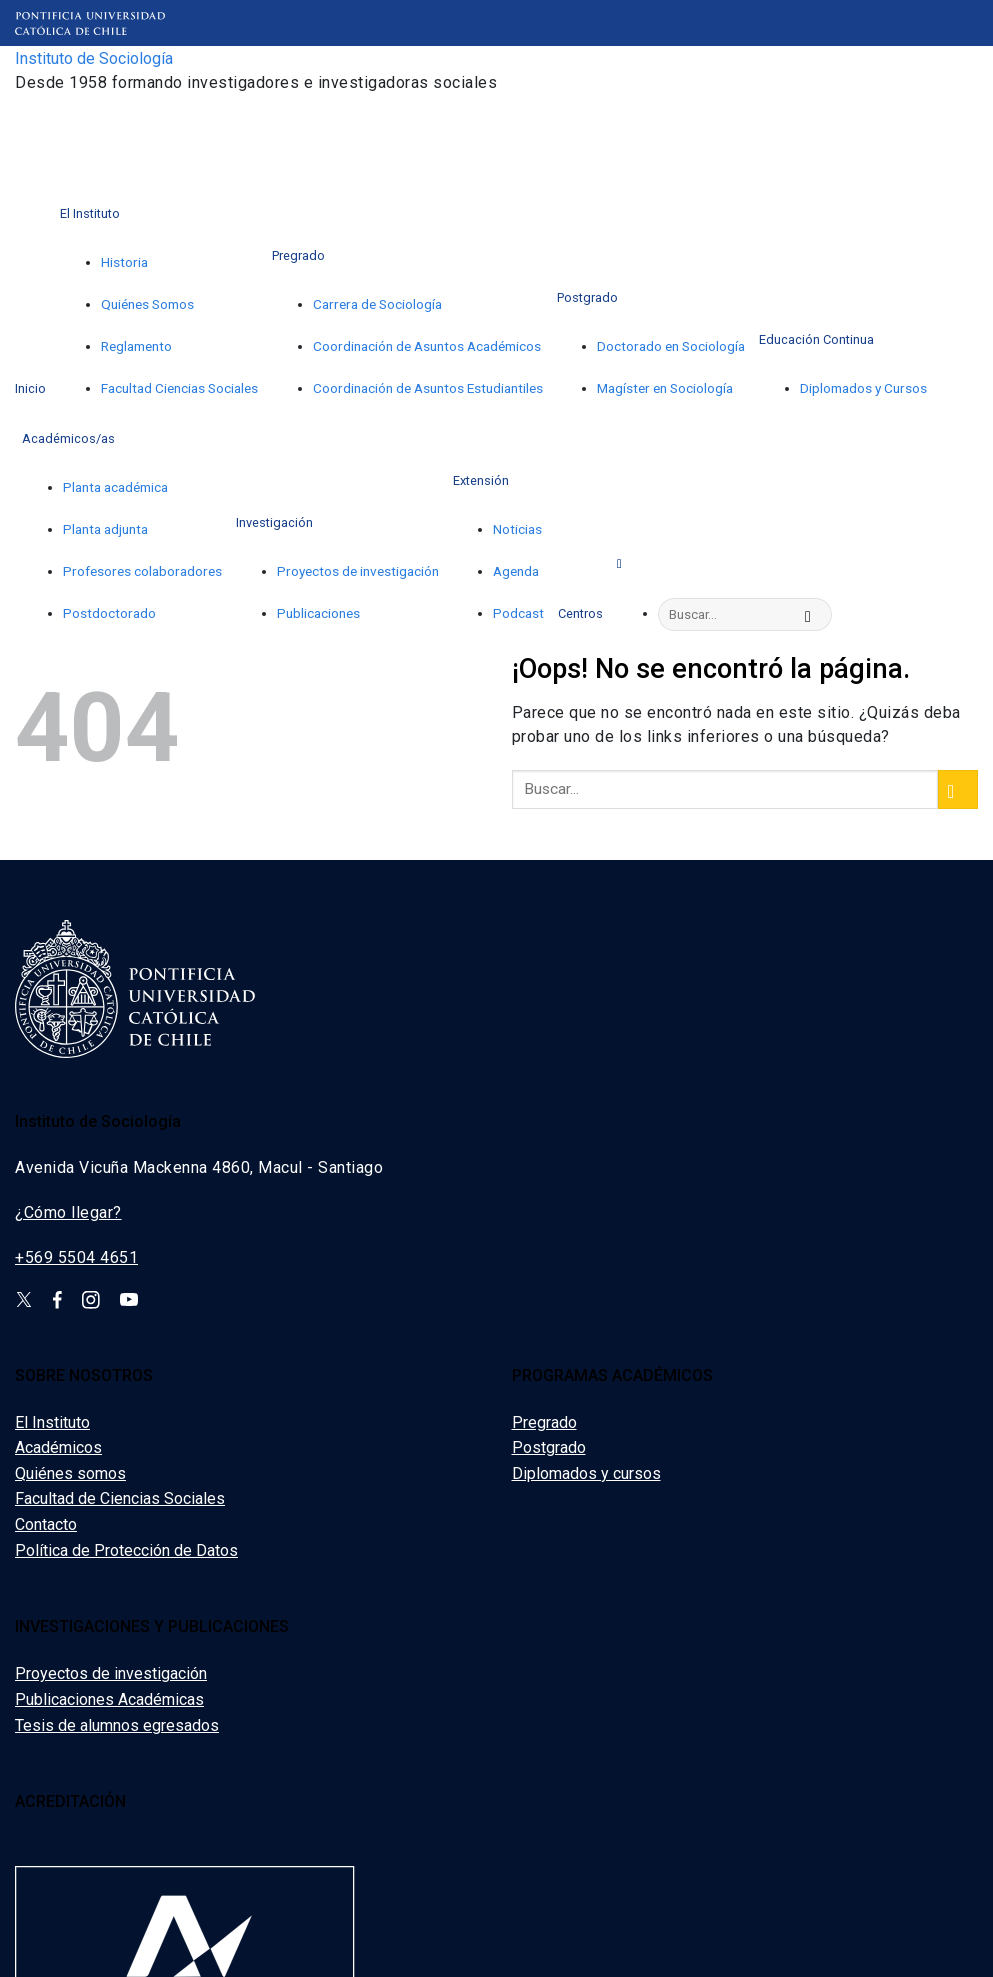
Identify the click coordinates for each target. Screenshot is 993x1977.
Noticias (517, 529)
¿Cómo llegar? (68, 1212)
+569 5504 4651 (76, 1257)
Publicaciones (318, 613)
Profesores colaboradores (142, 571)
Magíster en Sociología (665, 388)
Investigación (274, 522)
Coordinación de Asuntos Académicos (427, 346)
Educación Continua (816, 339)
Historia (124, 262)
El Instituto (90, 213)
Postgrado (587, 297)
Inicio (30, 388)
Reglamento (136, 346)
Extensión (481, 480)
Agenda (516, 571)
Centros (580, 613)
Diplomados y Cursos (863, 388)
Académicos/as (68, 438)
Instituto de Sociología (94, 58)
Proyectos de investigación (358, 571)
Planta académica (115, 487)
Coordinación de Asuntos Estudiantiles (428, 388)
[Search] (623, 561)
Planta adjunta (105, 529)
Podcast (518, 613)
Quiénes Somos (147, 304)
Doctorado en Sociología (671, 346)
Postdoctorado (109, 613)
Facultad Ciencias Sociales (179, 388)
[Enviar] (814, 615)
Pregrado (298, 255)
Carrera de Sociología (377, 304)
